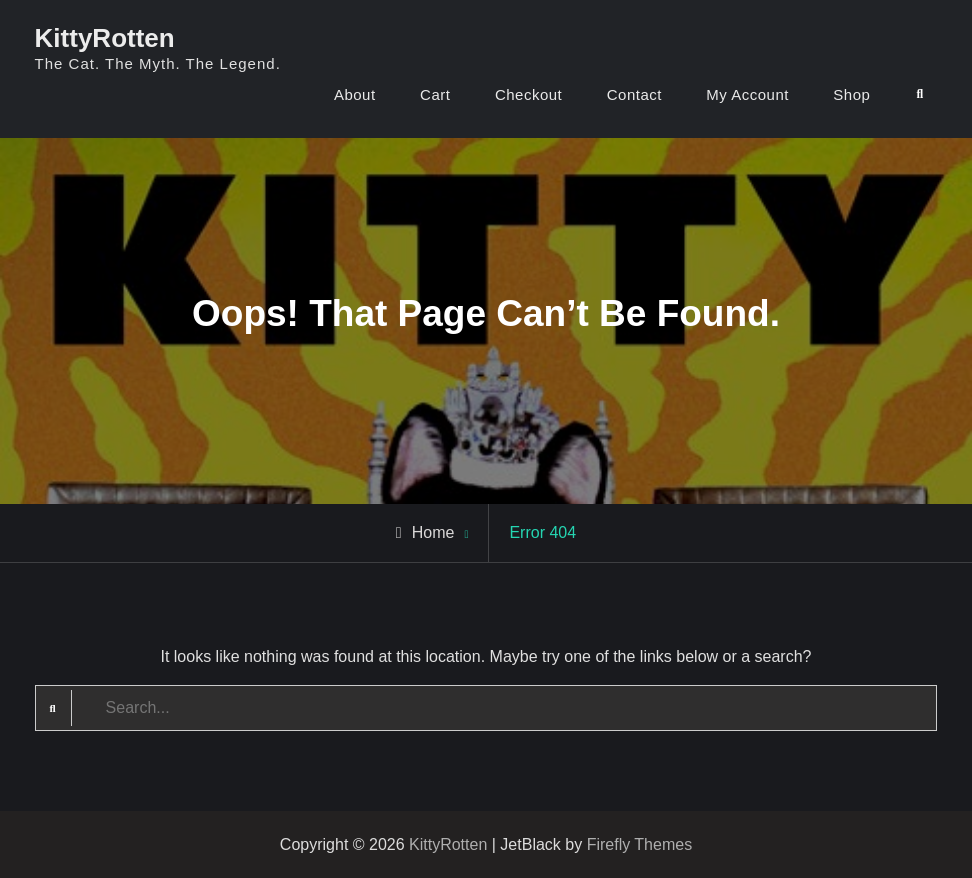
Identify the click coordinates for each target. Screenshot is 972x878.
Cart (435, 94)
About (355, 94)
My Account (747, 94)
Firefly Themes (640, 844)
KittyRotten (105, 38)
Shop (851, 94)
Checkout (528, 94)
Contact (634, 94)
